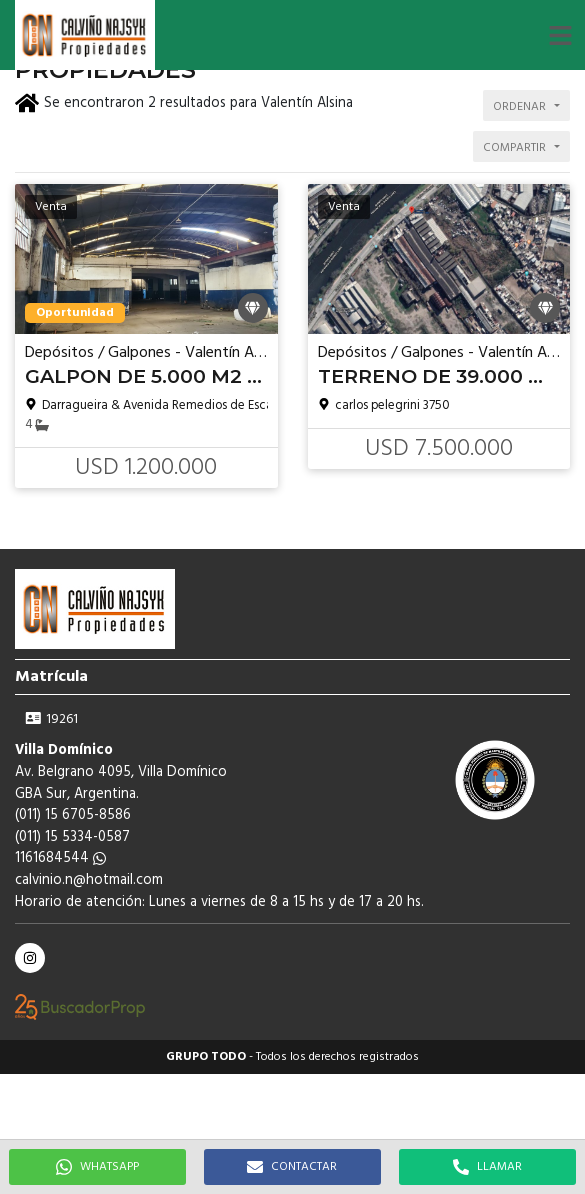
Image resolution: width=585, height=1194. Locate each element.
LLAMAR (487, 1167)
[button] (560, 35)
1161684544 (60, 858)
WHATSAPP (97, 1167)
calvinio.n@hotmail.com (89, 880)
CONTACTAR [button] (292, 1167)
